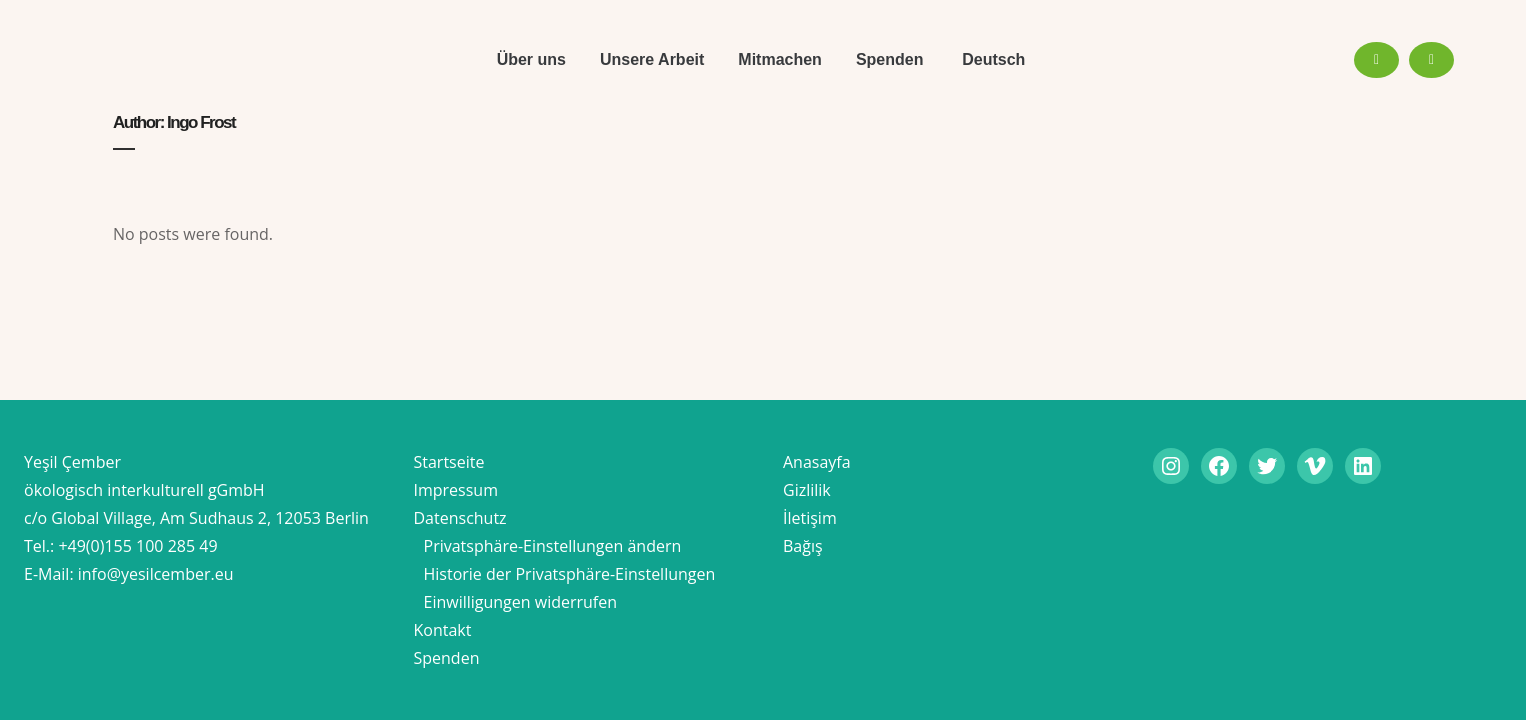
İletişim (810, 518)
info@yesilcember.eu (156, 574)
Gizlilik (807, 490)
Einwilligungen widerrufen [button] (521, 602)
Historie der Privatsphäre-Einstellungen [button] (570, 574)
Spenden (447, 658)
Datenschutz (460, 518)
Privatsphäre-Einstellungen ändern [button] (553, 546)
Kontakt (443, 630)
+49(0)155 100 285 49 (137, 546)
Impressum (456, 490)
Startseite (449, 462)
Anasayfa (817, 462)
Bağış (803, 546)
